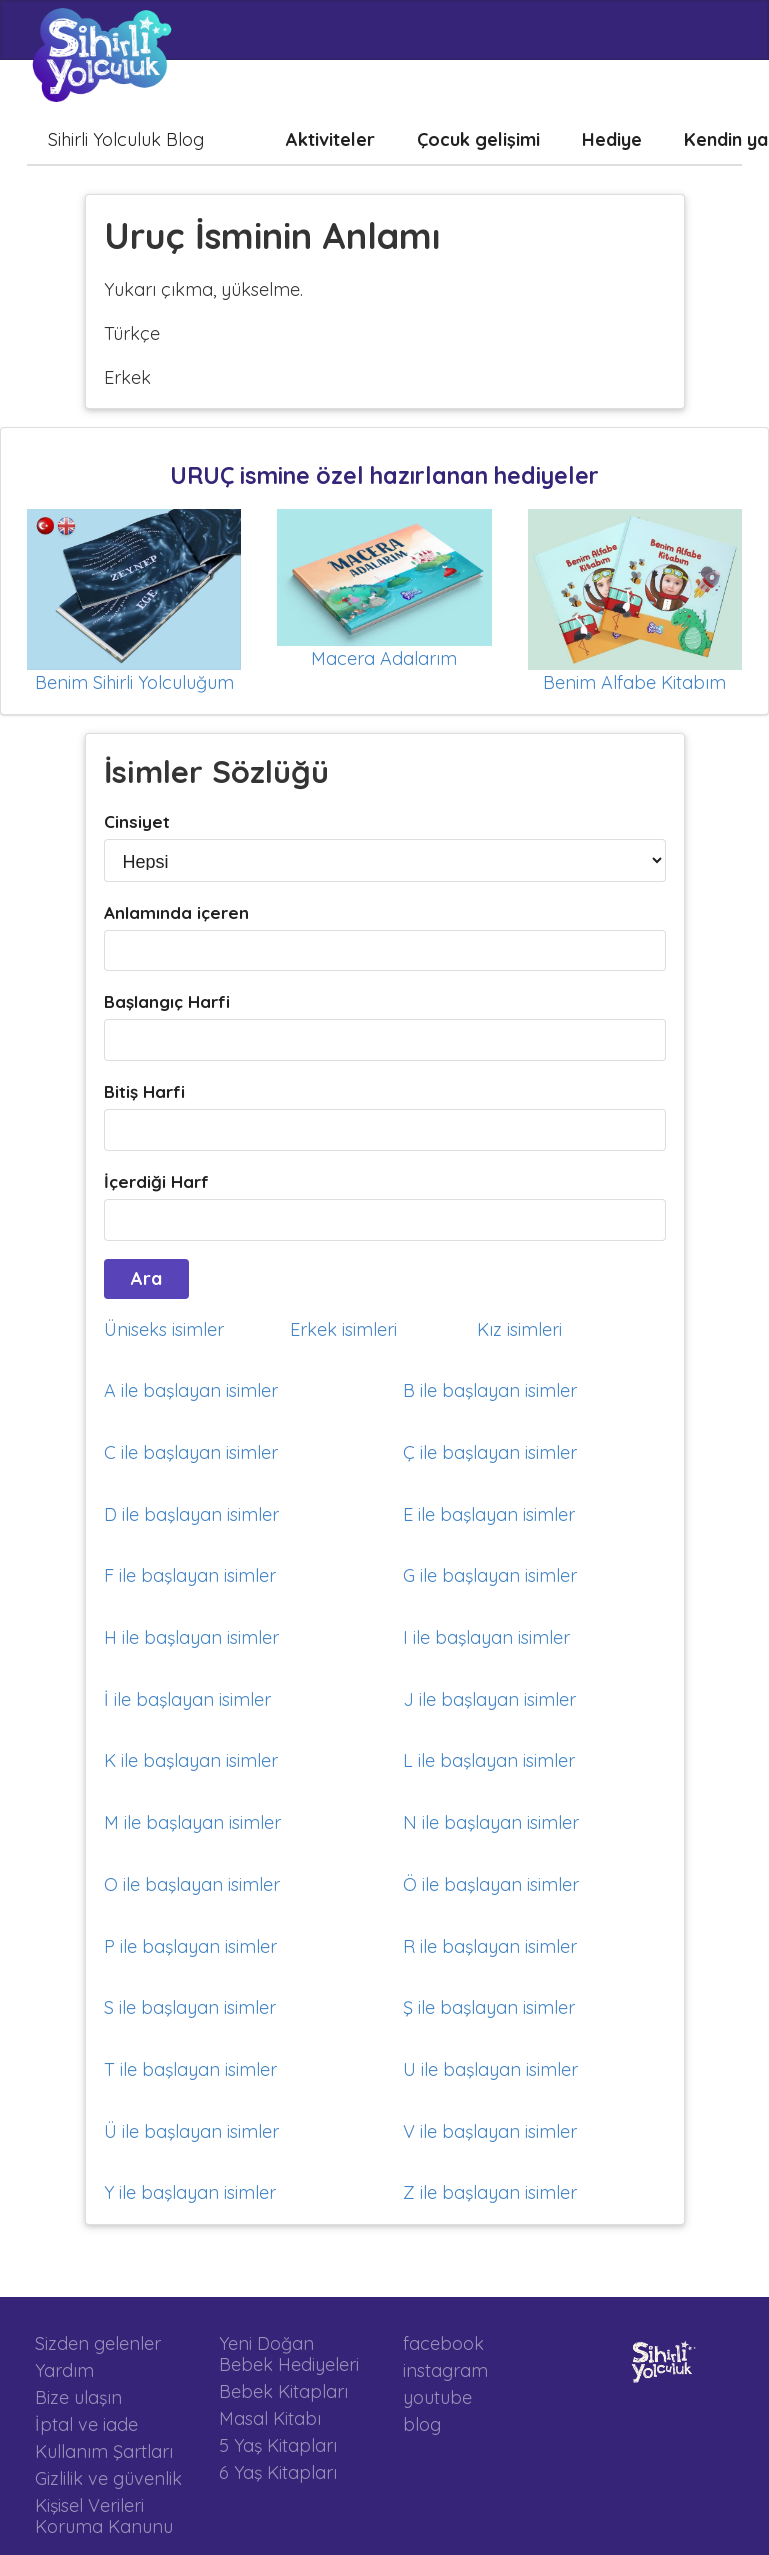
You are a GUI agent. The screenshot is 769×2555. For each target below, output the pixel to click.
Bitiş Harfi (144, 1091)
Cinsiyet (137, 821)
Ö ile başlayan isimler (491, 1884)
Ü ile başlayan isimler (191, 2131)
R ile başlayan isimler (490, 1946)
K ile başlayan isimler (191, 1760)
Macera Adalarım (384, 658)
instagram (445, 2370)
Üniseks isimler (164, 1329)
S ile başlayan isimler (190, 2007)
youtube (437, 2397)
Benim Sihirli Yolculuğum (134, 682)
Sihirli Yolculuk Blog (126, 139)
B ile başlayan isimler (490, 1390)
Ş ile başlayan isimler (489, 2007)
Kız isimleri (519, 1329)
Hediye (612, 139)
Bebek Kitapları (283, 2391)
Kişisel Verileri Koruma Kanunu (104, 2515)
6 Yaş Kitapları (278, 2472)
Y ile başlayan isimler (190, 2192)
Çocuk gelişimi (478, 139)
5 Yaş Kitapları (278, 2445)
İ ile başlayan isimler (187, 1699)
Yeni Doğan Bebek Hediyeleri (289, 2354)
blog (422, 2424)
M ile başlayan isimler (192, 1822)
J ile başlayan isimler (489, 1699)
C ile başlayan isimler (191, 1452)
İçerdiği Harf (156, 1181)
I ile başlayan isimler (486, 1637)
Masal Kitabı (270, 2418)
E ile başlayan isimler (489, 1514)
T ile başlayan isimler (190, 2069)
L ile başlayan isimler (489, 1760)
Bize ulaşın (78, 2397)
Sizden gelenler (98, 2344)
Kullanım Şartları (104, 2451)
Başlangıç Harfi (167, 1001)
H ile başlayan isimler (191, 1637)
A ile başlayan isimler (191, 1390)
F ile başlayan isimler (190, 1575)
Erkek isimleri (343, 1329)
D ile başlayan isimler (191, 1514)
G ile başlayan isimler (490, 1575)
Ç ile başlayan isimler (490, 1452)
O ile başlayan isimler (192, 1884)
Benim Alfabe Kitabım (634, 682)
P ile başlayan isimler (190, 1946)
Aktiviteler (330, 139)
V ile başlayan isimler (490, 2131)
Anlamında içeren (176, 912)
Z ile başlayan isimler (490, 2192)
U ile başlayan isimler (490, 2069)
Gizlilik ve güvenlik (108, 2478)
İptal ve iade (86, 2424)
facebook (443, 2344)
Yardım (64, 2370)
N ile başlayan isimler (491, 1822)
